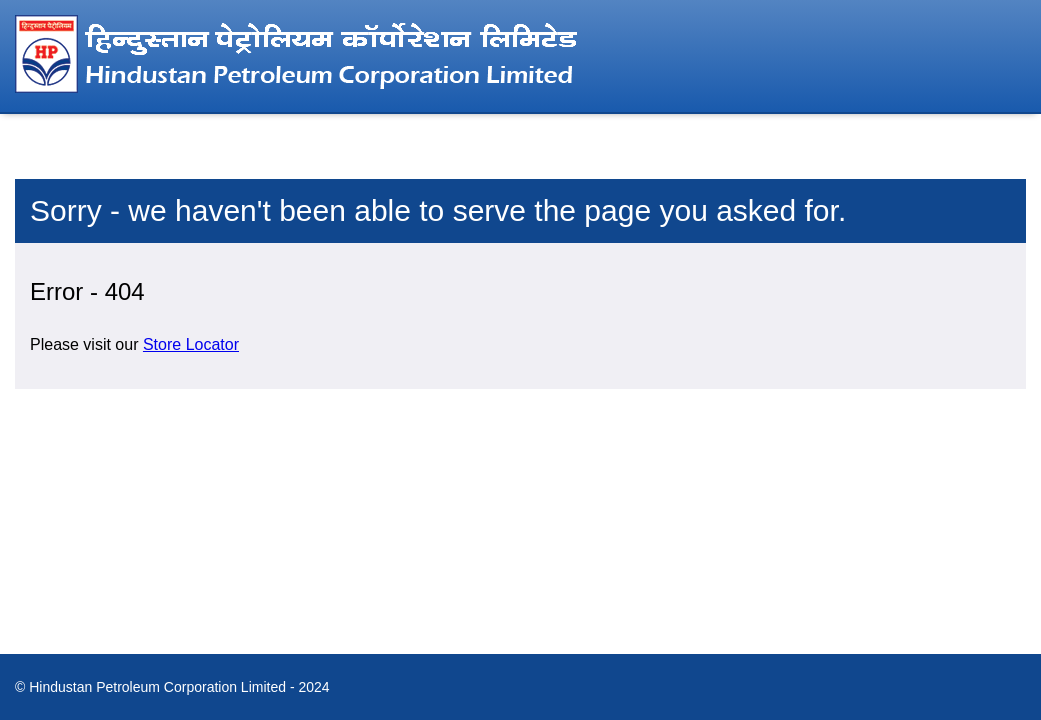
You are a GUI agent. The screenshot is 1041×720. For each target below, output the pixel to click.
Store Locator (191, 344)
